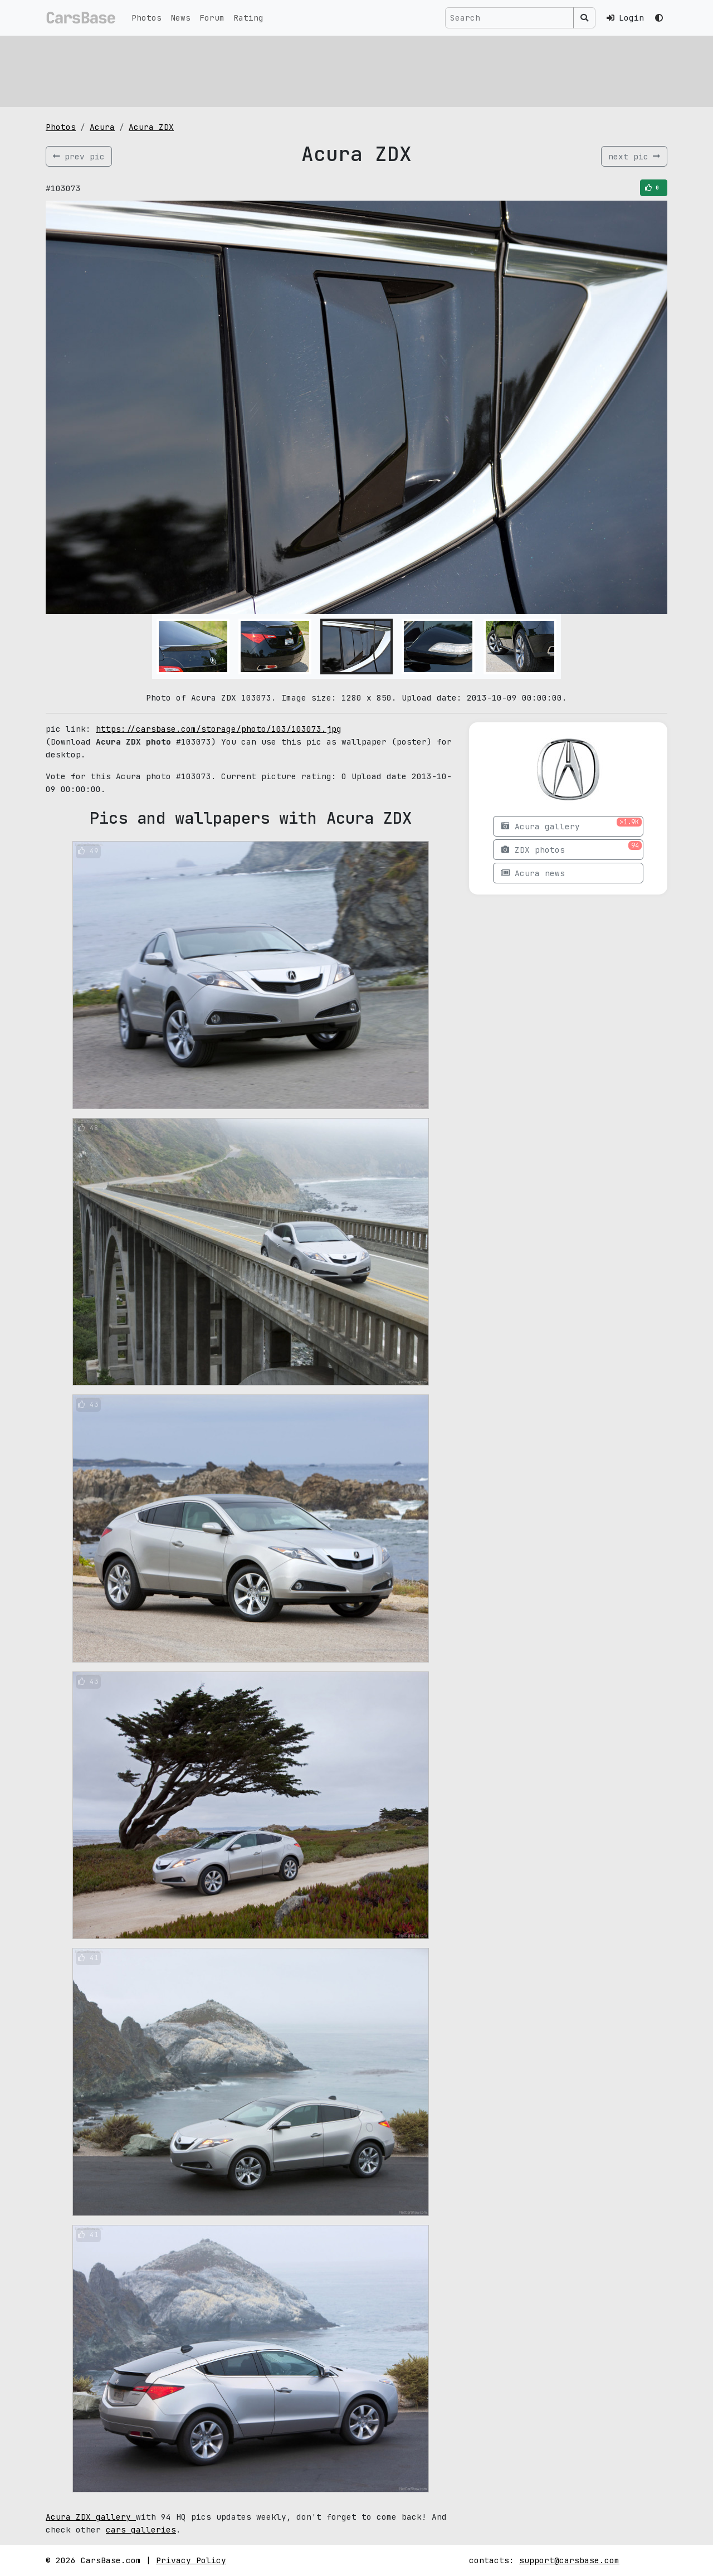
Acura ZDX (151, 126)
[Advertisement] (356, 70)
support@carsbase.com (569, 2560)
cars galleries (141, 2529)
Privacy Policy (191, 2560)
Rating (248, 17)
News (180, 17)
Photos (146, 17)
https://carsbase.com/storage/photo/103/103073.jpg (218, 728)
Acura (102, 126)
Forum (211, 17)
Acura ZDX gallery (91, 2516)
